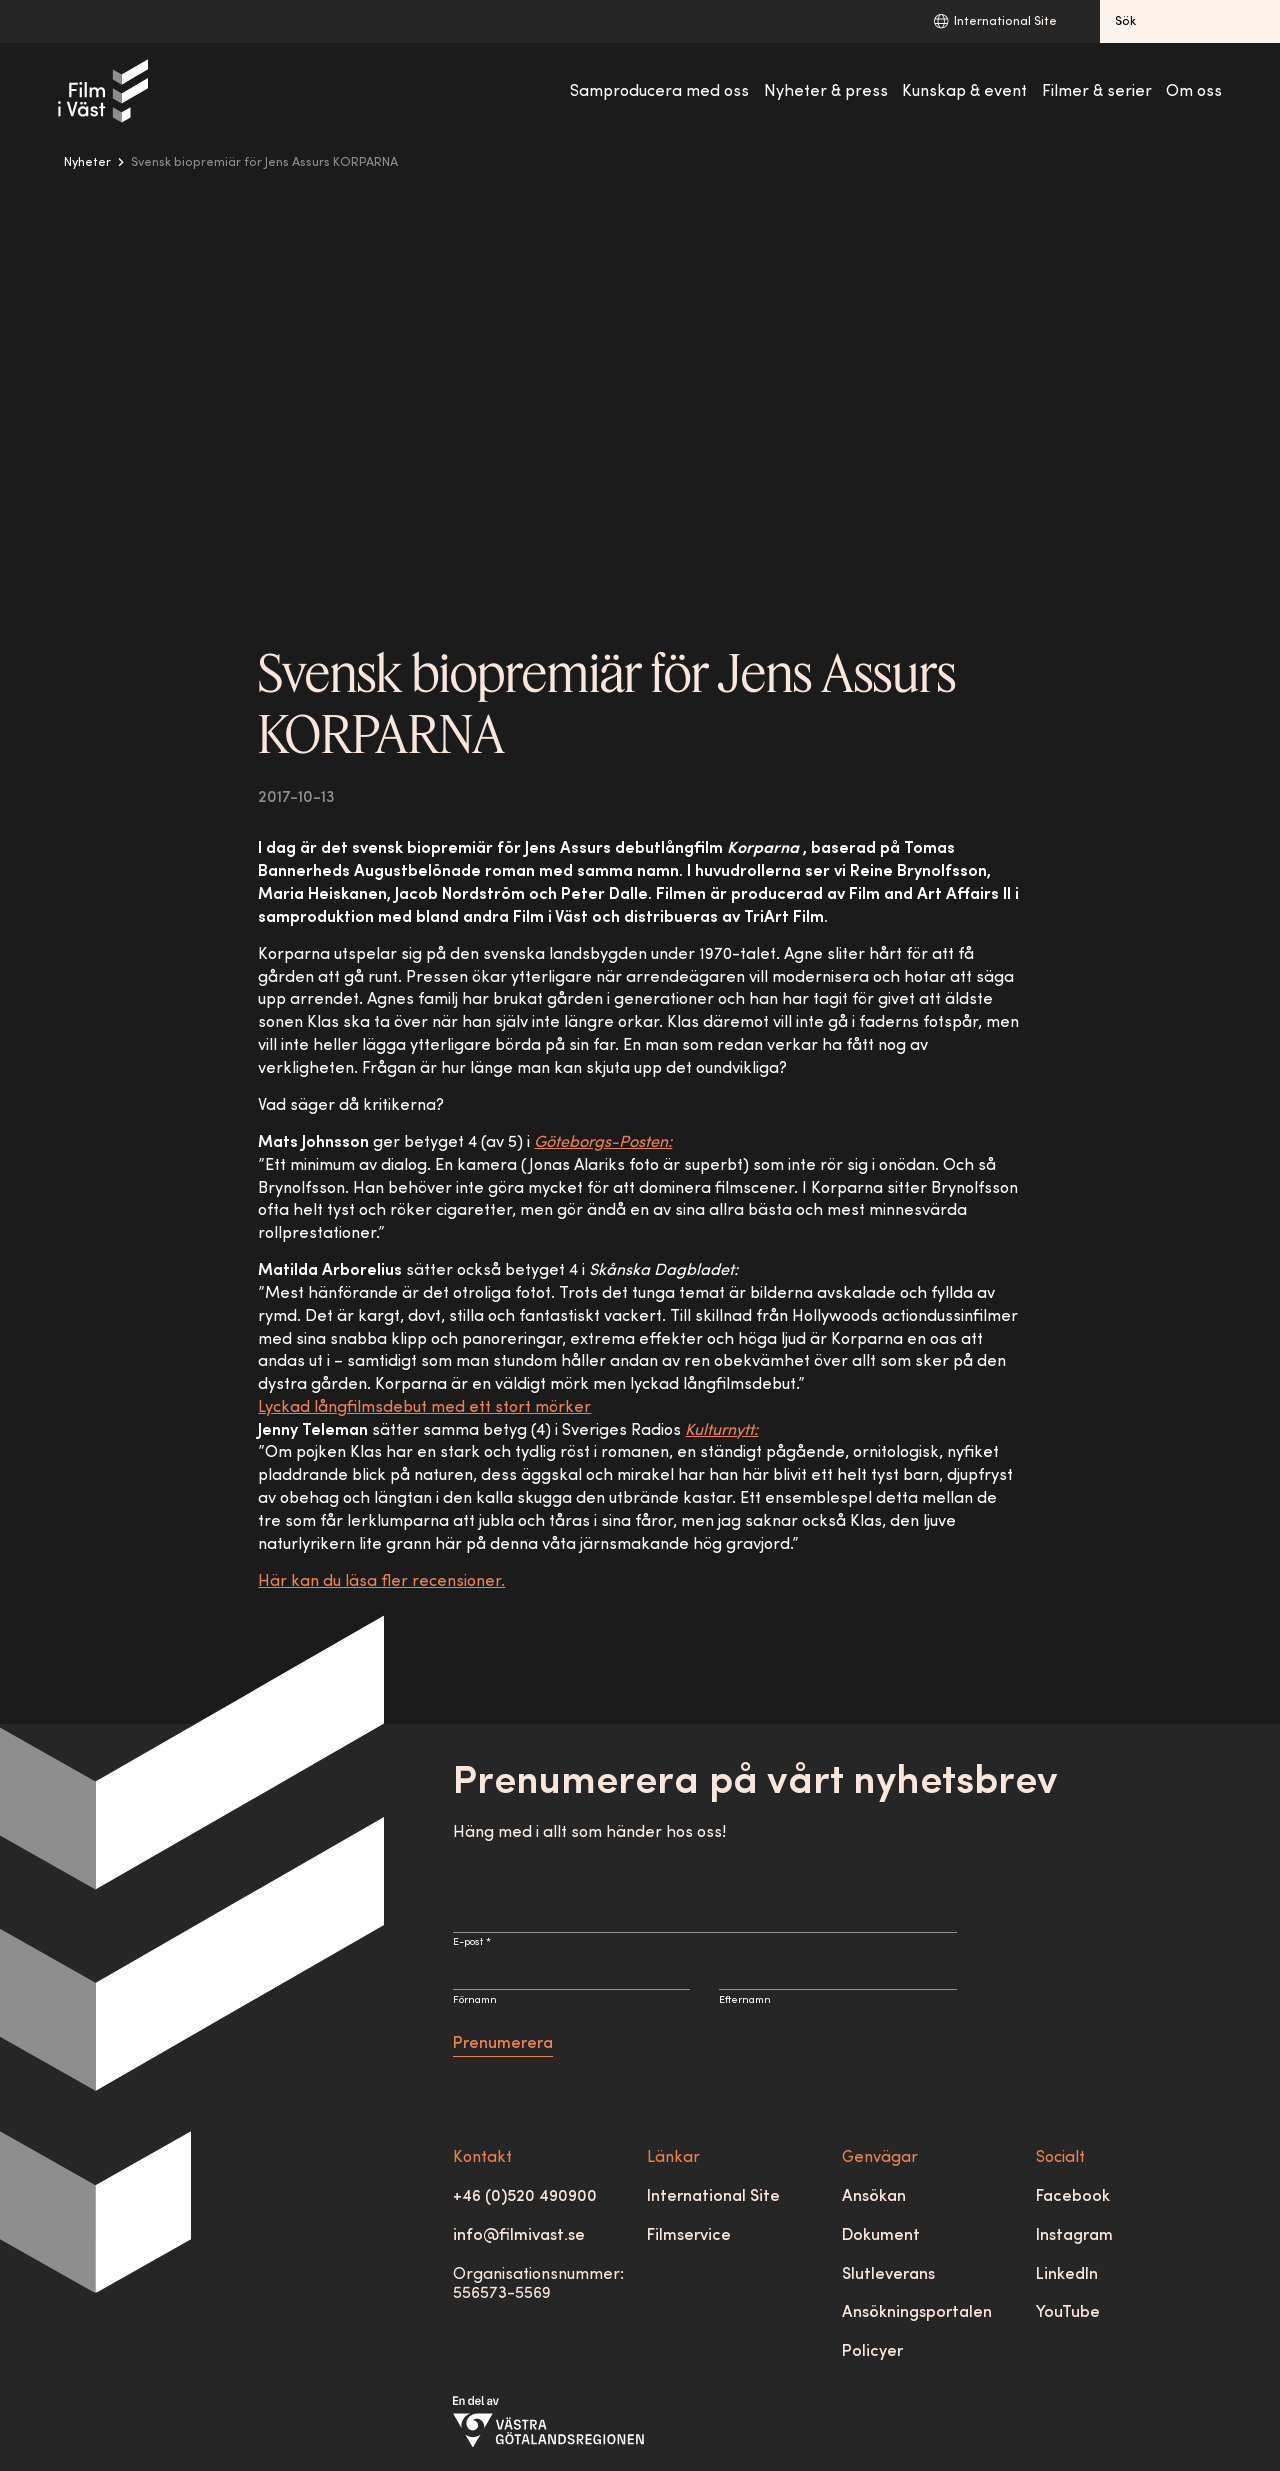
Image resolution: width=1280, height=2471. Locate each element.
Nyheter (87, 163)
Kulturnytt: (721, 1431)
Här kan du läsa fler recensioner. (381, 1582)
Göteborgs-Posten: (603, 1143)
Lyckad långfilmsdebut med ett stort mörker (424, 1408)
